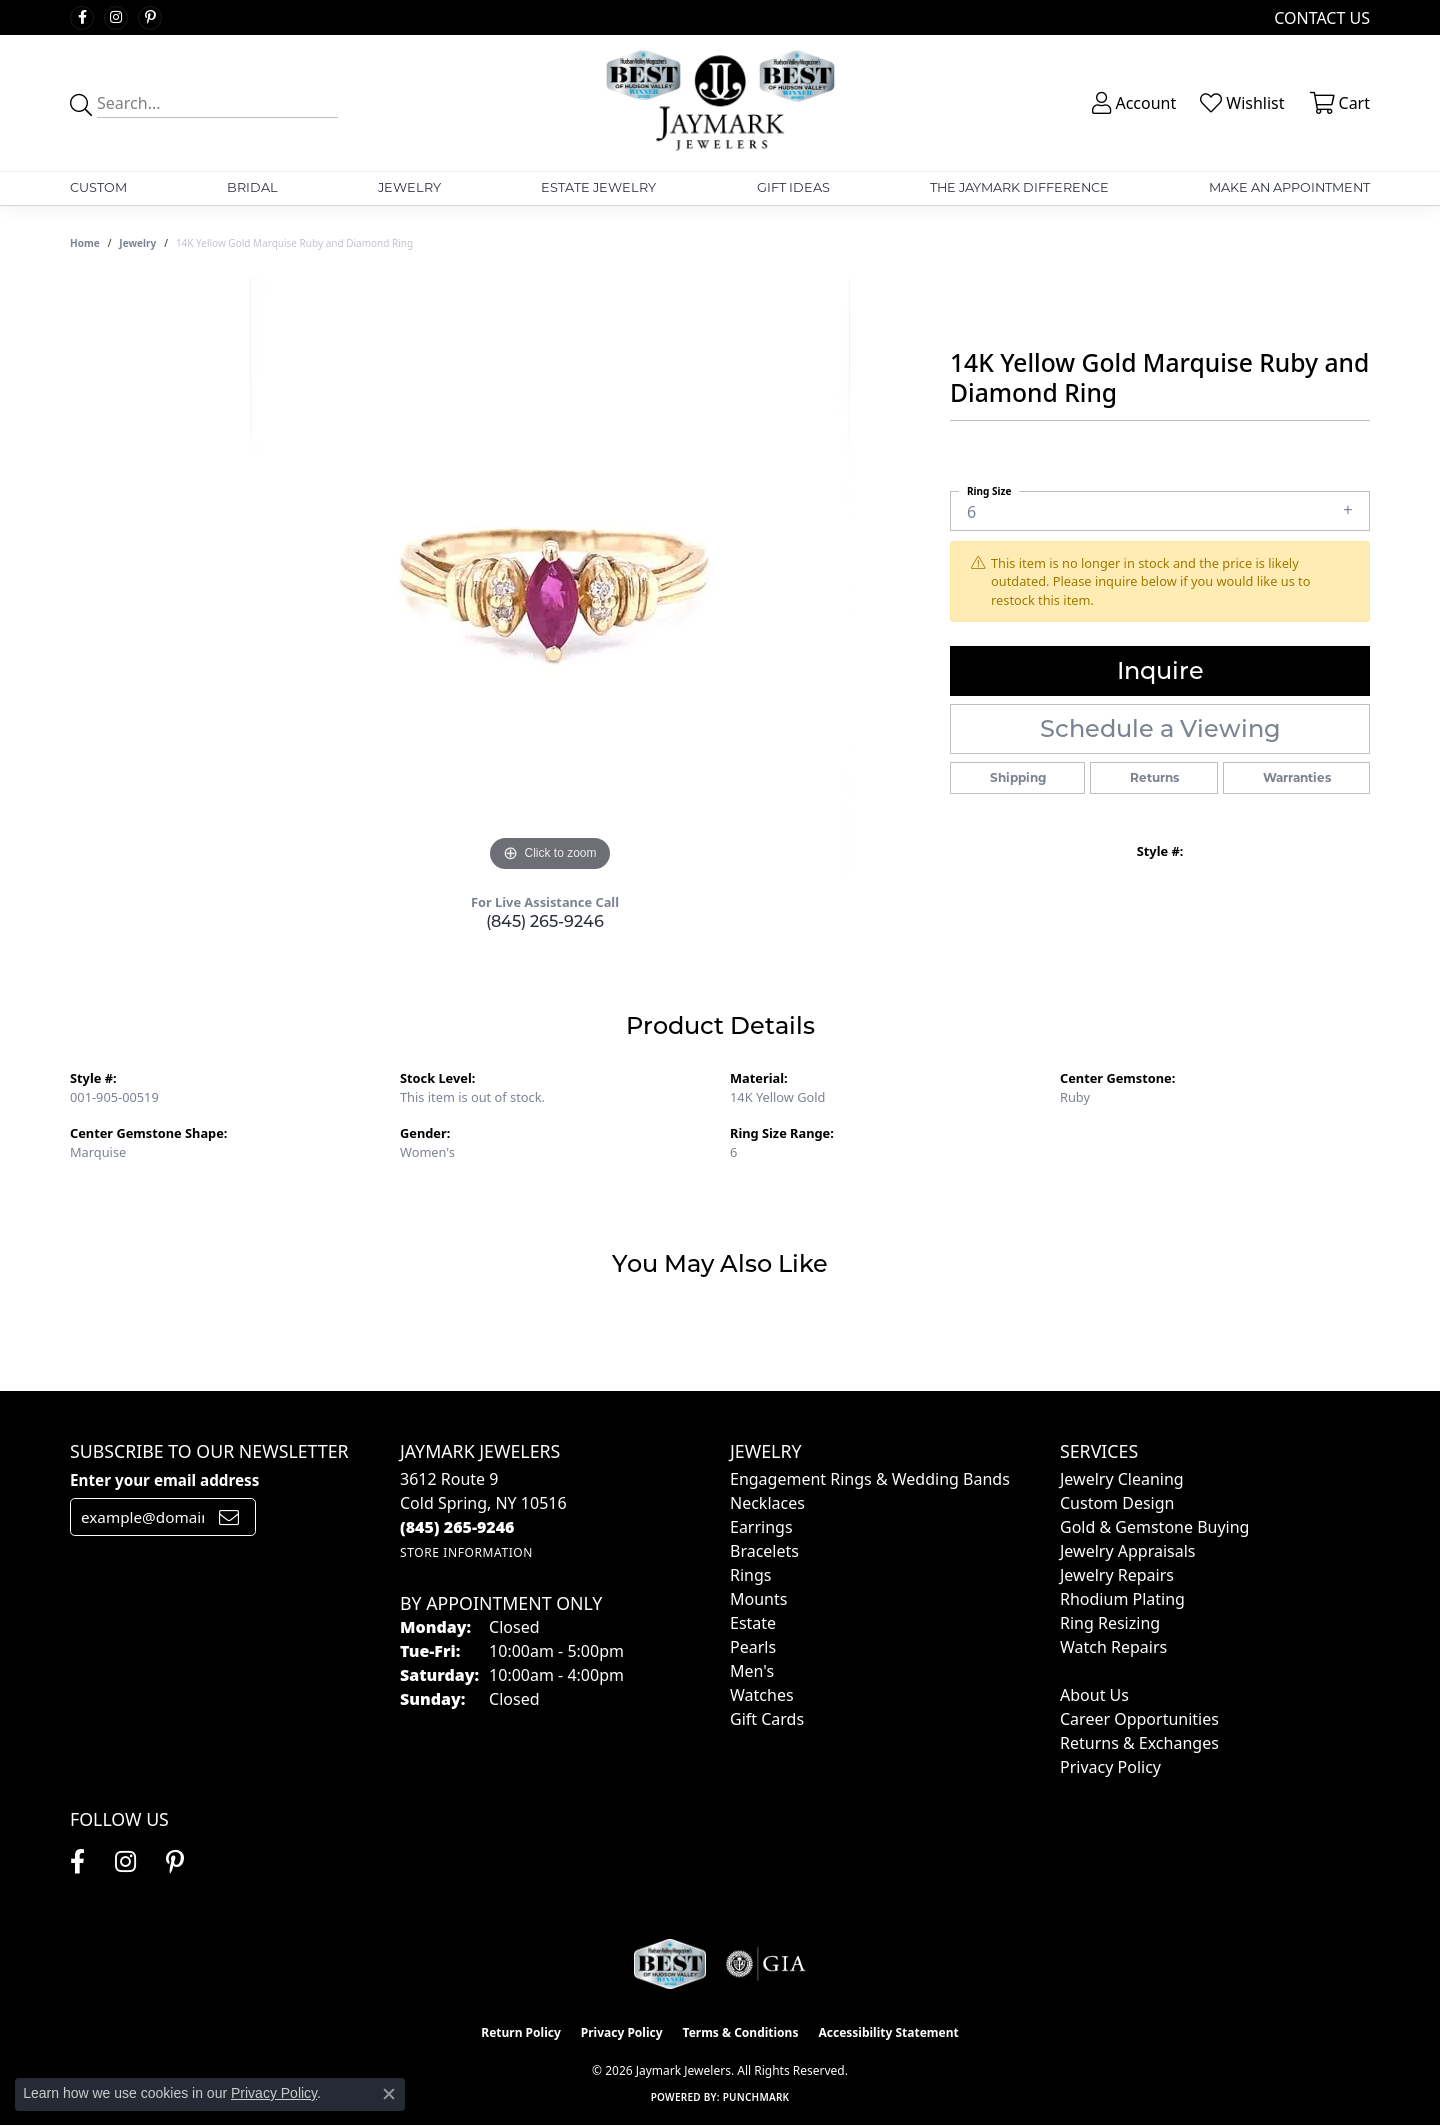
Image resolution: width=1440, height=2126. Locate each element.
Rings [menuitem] (750, 1575)
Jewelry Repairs (1117, 1575)
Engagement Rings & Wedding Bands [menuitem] (870, 1479)
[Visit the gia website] (766, 1964)
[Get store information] (466, 1552)
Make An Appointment (1289, 187)
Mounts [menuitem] (758, 1599)
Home (85, 243)
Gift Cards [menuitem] (767, 1719)
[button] (1132, 103)
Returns (1154, 777)
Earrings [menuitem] (761, 1527)
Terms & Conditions (741, 2032)
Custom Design (1117, 1503)
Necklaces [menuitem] (767, 1503)
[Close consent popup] (389, 2094)
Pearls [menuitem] (753, 1647)
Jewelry (409, 187)
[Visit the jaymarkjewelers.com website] (670, 1964)
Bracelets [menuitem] (764, 1551)
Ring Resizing (1110, 1623)
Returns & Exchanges (1139, 1743)
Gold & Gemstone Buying (1154, 1527)
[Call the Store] (457, 1527)
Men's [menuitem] (752, 1671)
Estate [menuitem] (753, 1623)
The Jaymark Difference (1019, 187)
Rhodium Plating (1122, 1599)
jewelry (137, 243)
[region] (550, 577)
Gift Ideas (793, 187)
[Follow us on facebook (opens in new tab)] (82, 18)
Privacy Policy (1110, 1767)
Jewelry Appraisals (1127, 1551)
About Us (1094, 1695)
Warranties (1297, 777)
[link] (1320, 17)
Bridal (252, 187)
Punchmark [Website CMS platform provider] (756, 2097)
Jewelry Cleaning (1122, 1479)
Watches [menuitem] (762, 1695)
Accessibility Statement (888, 2032)
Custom (98, 187)
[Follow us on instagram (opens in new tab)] (116, 18)
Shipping (1018, 777)
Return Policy (521, 2032)
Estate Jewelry (598, 187)
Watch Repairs (1113, 1647)
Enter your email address (164, 1480)
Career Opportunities (1139, 1719)
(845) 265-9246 (545, 921)
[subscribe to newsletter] (229, 1517)
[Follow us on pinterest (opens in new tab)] (150, 18)
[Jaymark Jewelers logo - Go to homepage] (720, 103)
